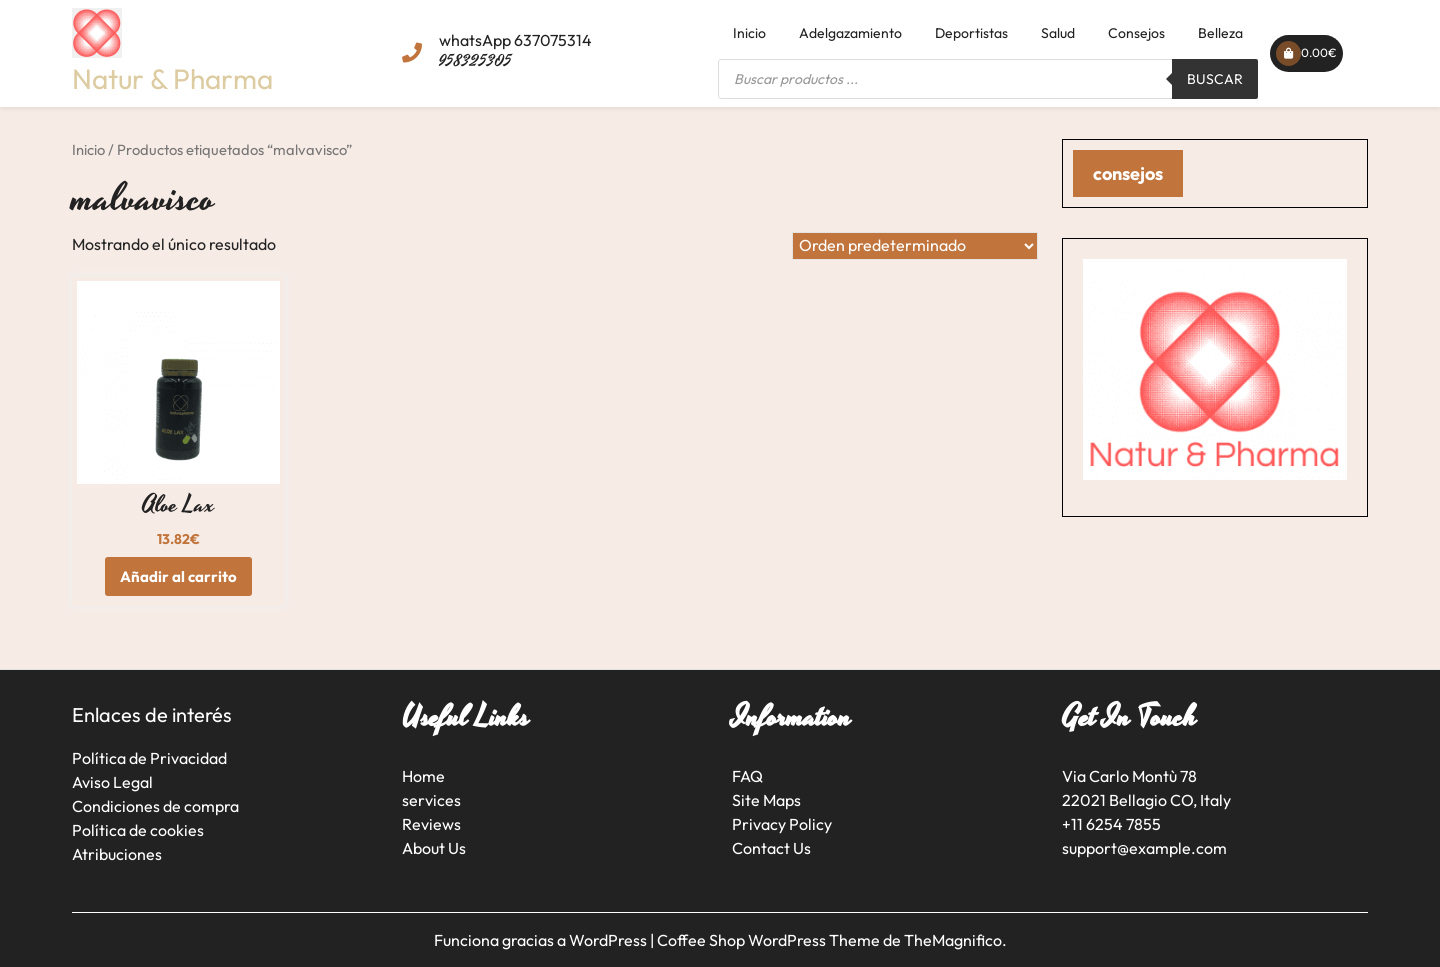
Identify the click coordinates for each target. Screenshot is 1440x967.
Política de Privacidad (149, 758)
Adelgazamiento (850, 33)
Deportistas (971, 33)
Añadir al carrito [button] (178, 576)
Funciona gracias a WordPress (542, 940)
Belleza (1220, 33)
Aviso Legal (112, 782)
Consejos (1136, 33)
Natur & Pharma (172, 78)
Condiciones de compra (155, 806)
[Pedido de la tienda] (915, 246)
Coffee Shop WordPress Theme (770, 940)
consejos (1128, 173)
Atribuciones (117, 854)
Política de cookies (138, 830)
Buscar (1215, 79)
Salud (1058, 33)
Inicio (749, 33)
